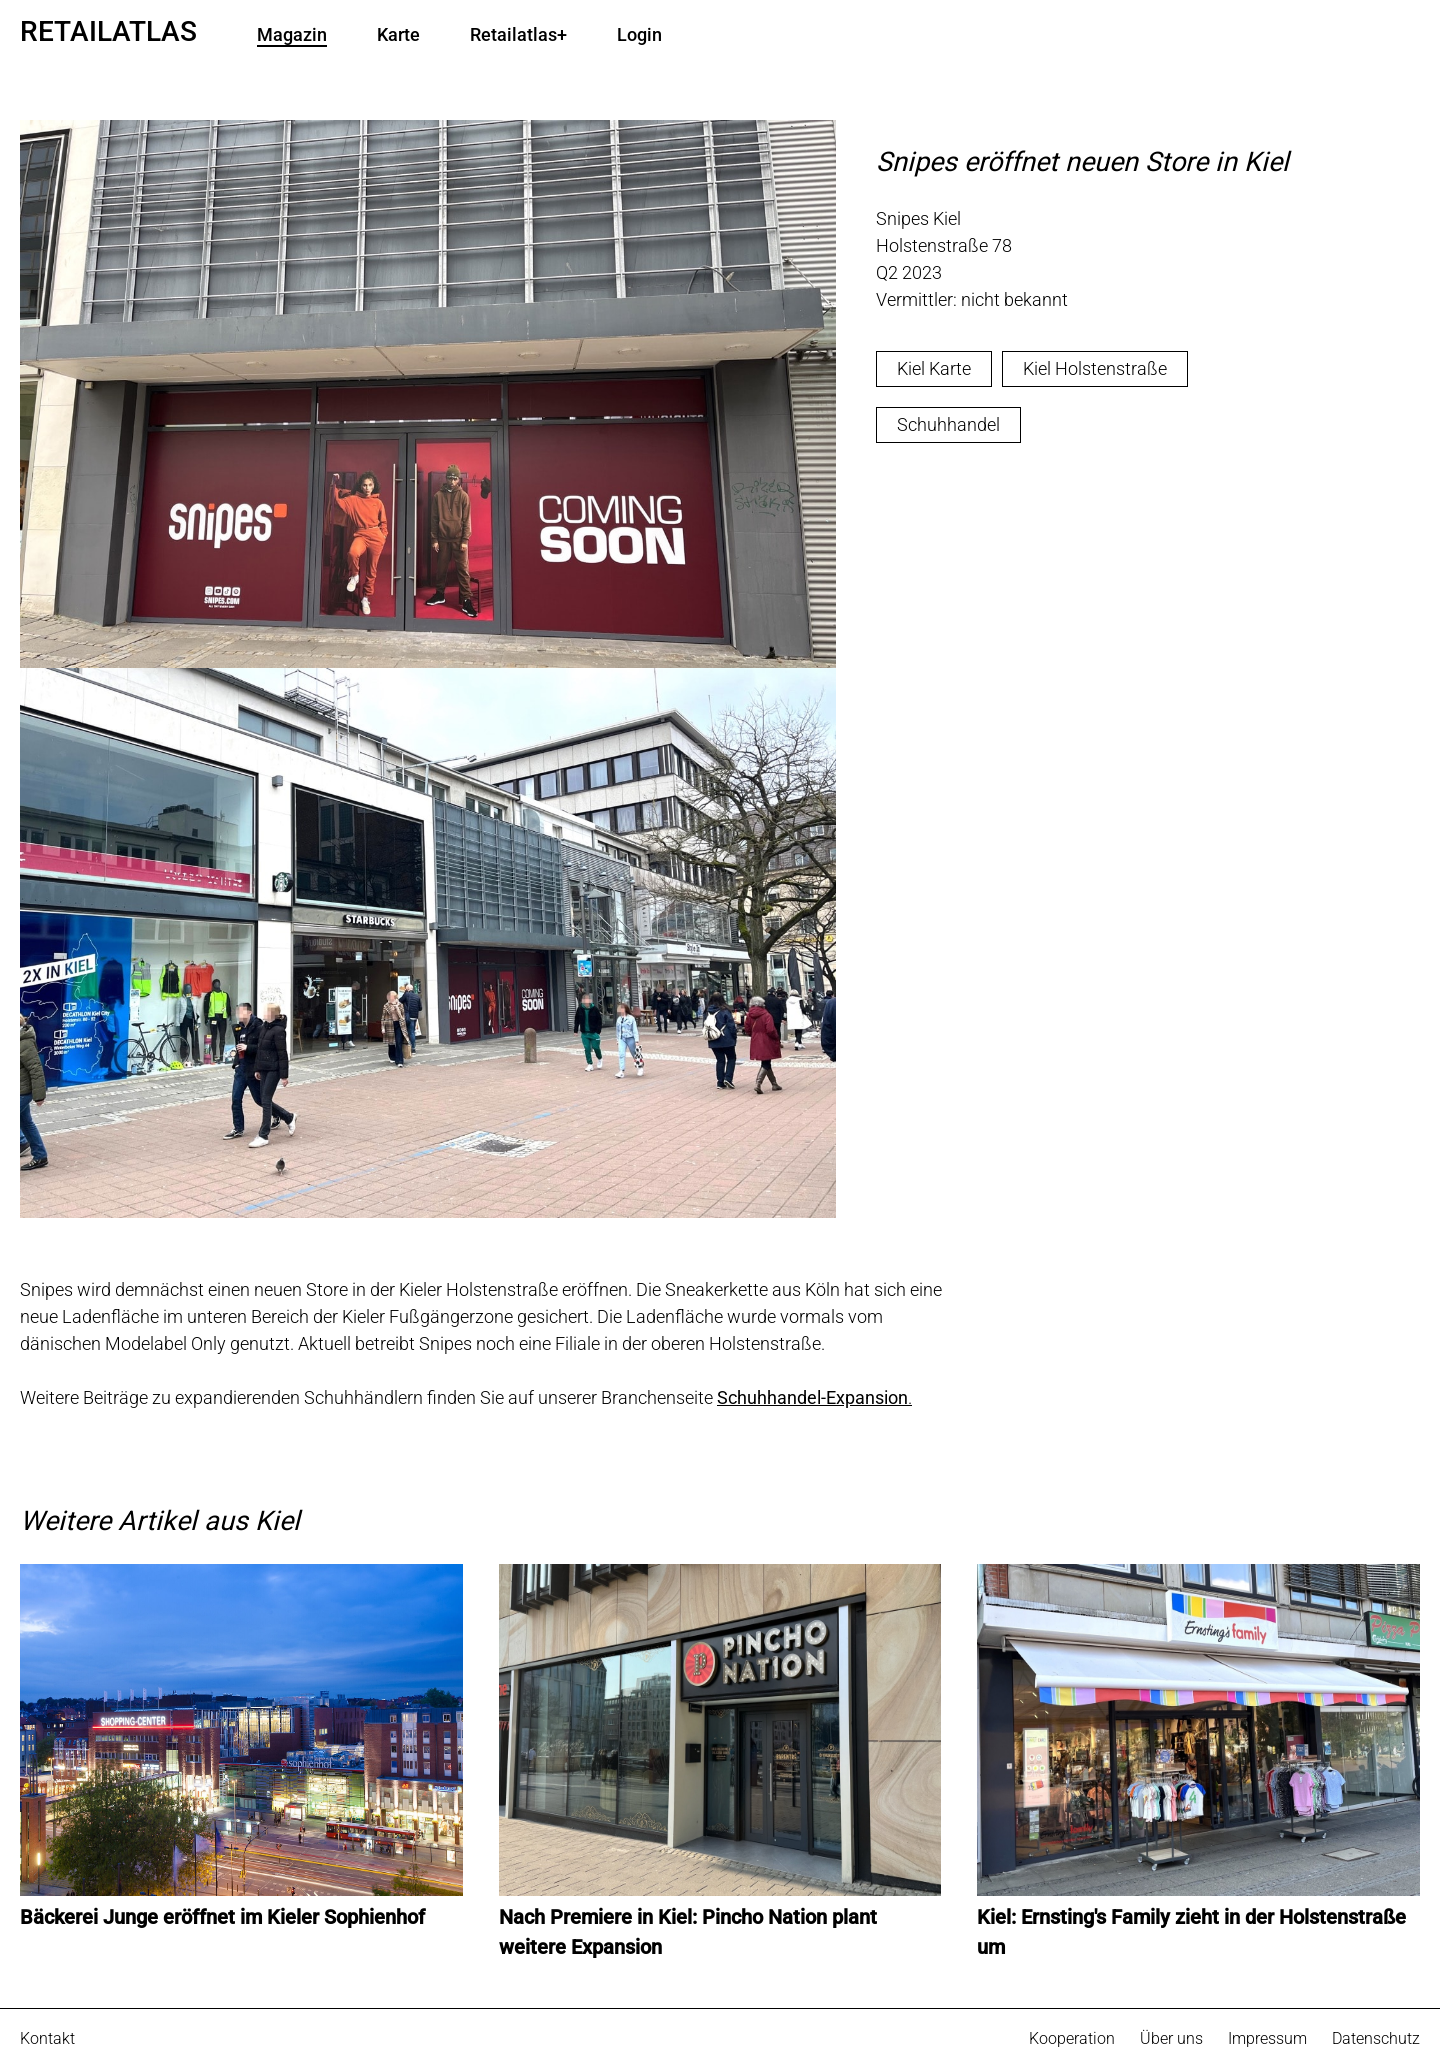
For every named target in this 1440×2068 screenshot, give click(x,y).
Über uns (1171, 2038)
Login (639, 35)
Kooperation (1072, 2038)
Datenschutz (1376, 2038)
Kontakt (47, 2038)
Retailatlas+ (518, 35)
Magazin (292, 35)
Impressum (1267, 2038)
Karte (398, 35)
